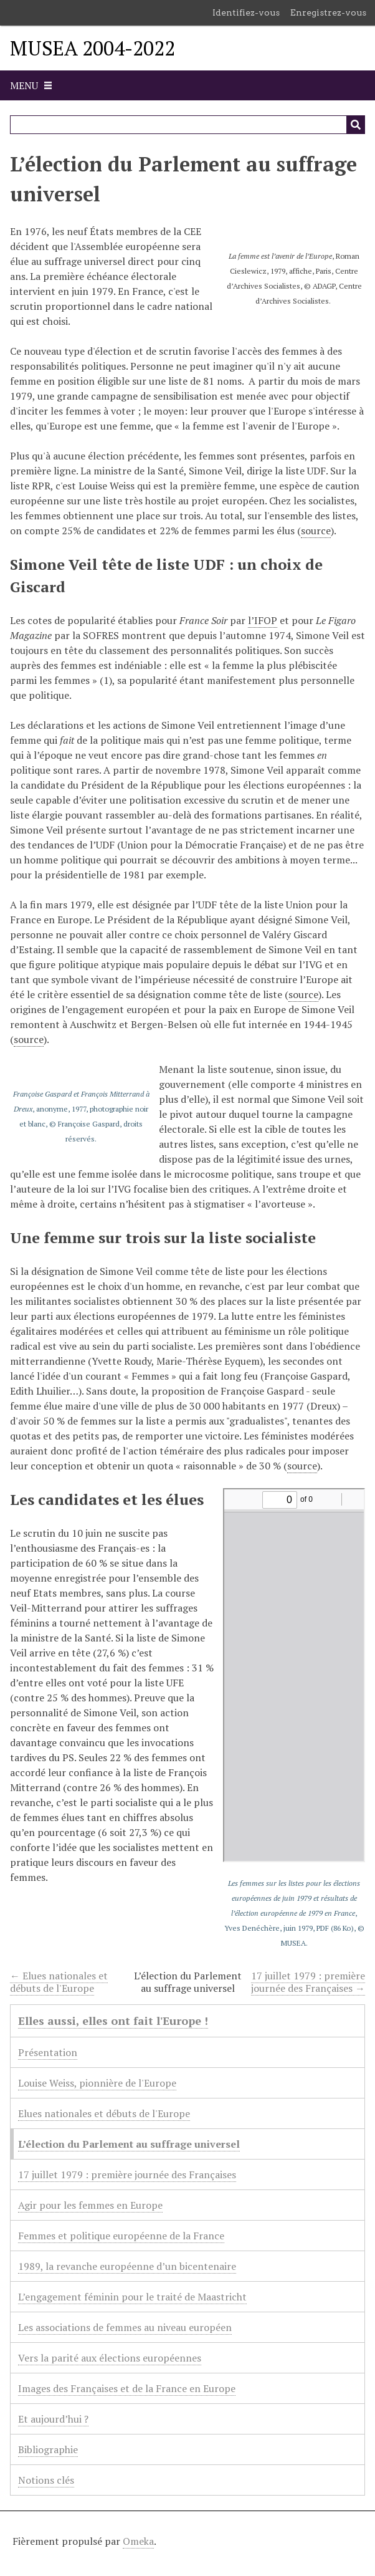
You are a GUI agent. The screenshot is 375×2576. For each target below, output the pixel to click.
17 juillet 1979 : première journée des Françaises (127, 2174)
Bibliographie (48, 2449)
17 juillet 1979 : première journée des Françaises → (308, 1981)
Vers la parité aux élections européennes (109, 2358)
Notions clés (46, 2480)
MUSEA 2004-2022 (92, 48)
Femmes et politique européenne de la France (121, 2235)
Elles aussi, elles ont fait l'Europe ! (113, 2020)
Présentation (47, 2052)
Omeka (138, 2541)
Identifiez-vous (246, 12)
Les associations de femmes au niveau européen (125, 2327)
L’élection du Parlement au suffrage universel (129, 2144)
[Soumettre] (355, 124)
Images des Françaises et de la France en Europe (126, 2388)
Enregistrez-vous (328, 12)
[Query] (187, 124)
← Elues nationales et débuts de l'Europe (59, 1981)
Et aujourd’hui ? (53, 2419)
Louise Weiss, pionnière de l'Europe (97, 2083)
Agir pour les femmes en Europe (90, 2205)
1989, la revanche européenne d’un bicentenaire (127, 2266)
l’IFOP (262, 620)
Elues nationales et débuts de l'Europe (104, 2113)
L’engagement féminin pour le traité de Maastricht (132, 2297)
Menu (24, 85)
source (316, 530)
